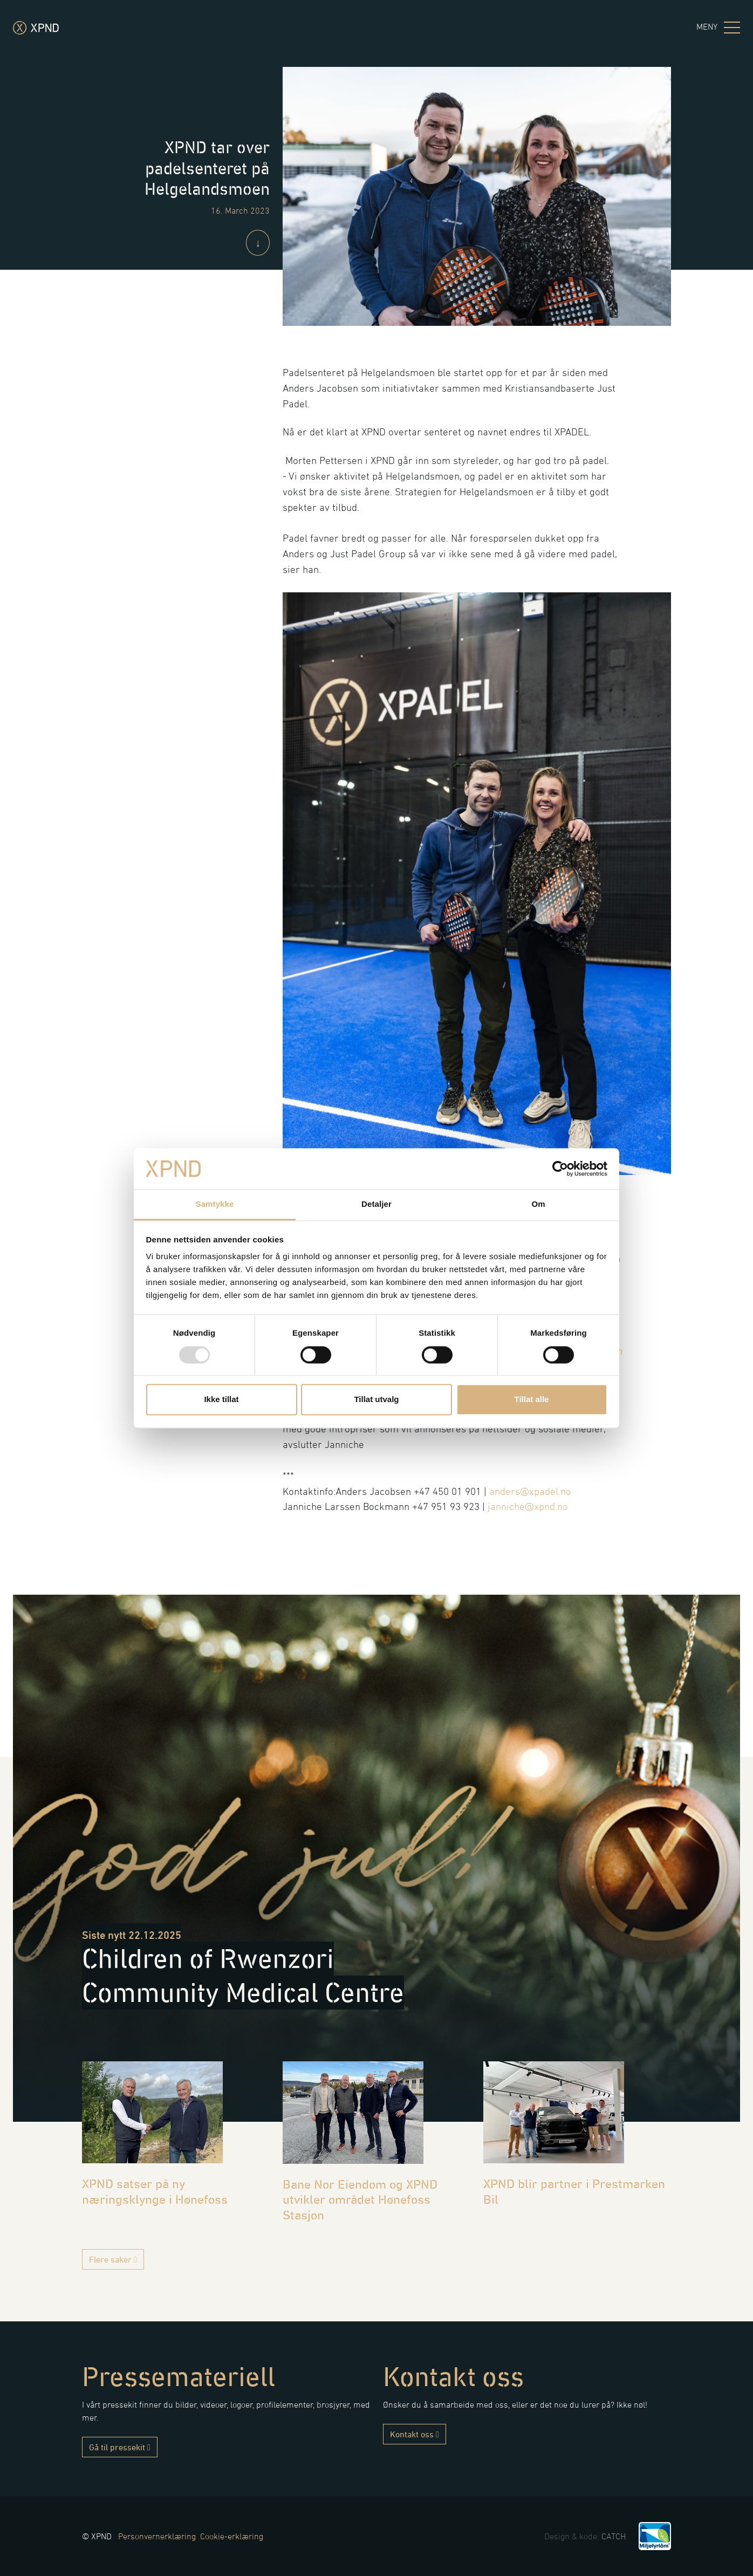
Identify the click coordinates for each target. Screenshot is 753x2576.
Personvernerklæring (157, 2536)
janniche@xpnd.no (528, 1506)
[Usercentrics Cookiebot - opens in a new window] (560, 1168)
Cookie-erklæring (231, 2536)
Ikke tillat (221, 1399)
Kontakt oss (414, 2434)
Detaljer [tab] (376, 1204)
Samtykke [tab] (215, 1204)
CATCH (613, 2536)
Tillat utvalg (376, 1399)
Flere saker (113, 2259)
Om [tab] (538, 1204)
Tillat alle (532, 1399)
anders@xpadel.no (530, 1491)
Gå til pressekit (119, 2447)
